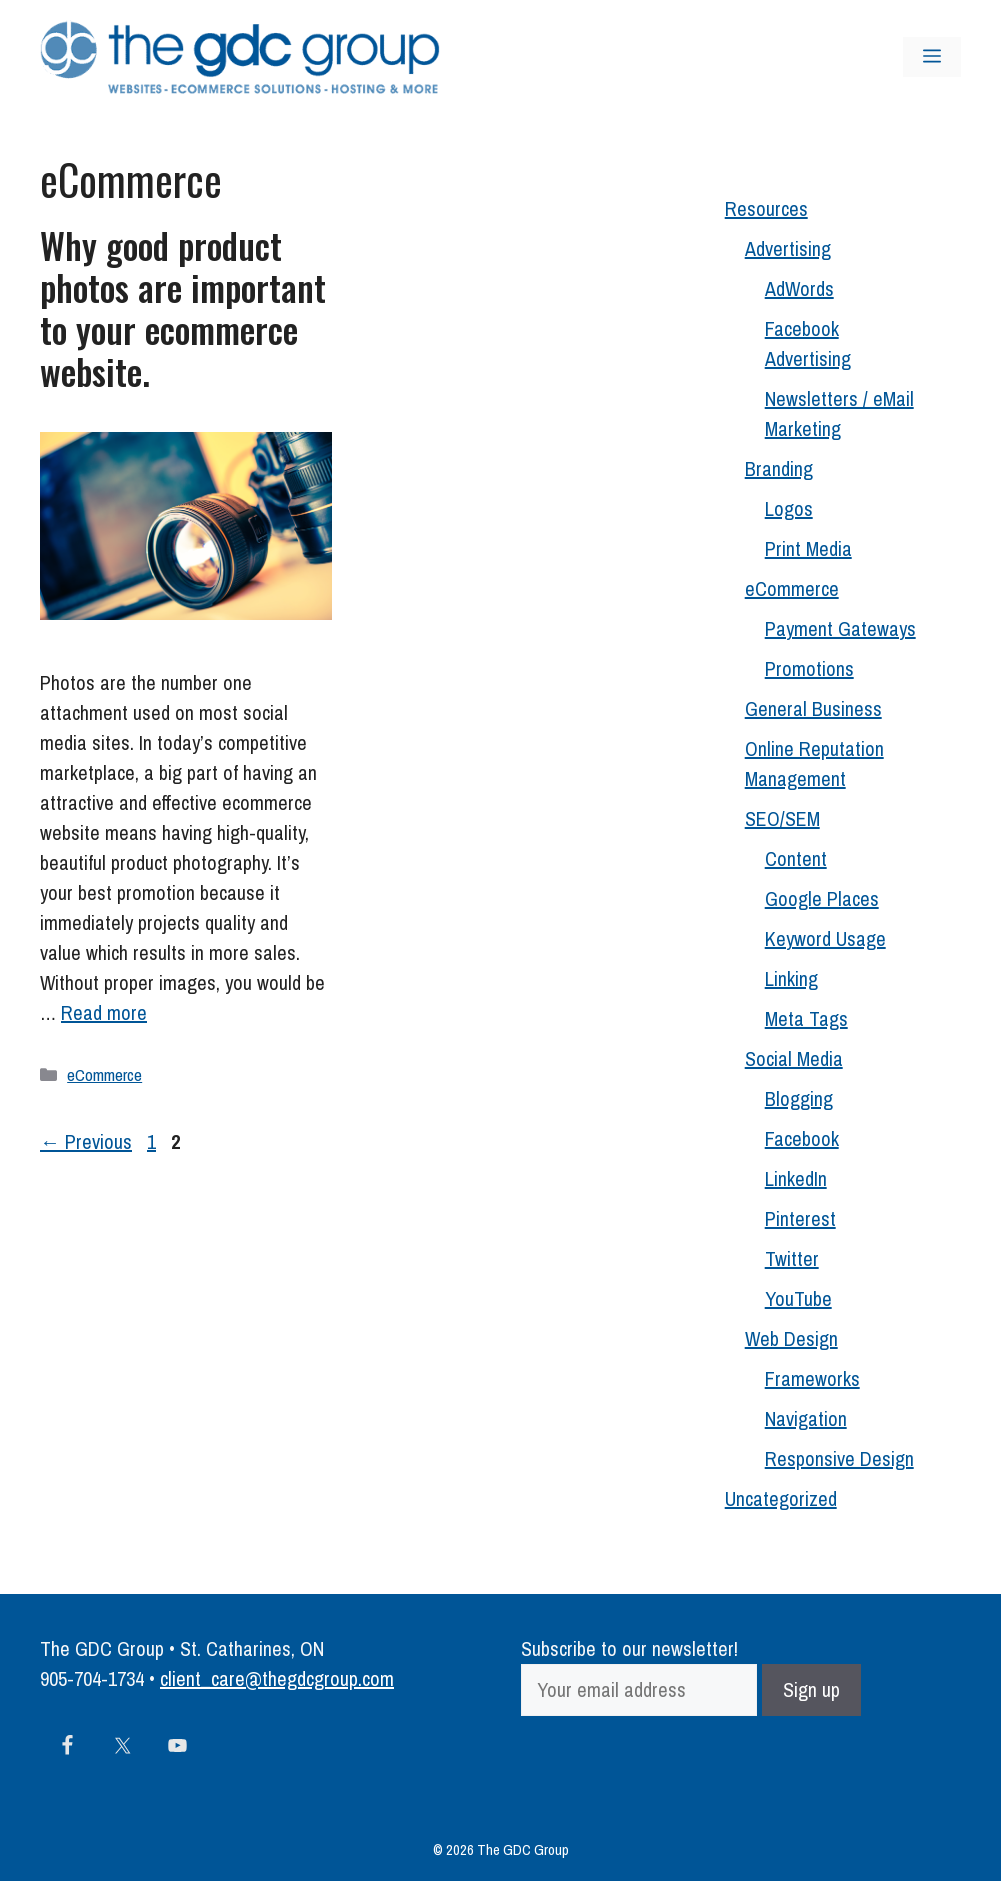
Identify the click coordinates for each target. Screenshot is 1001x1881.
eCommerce (104, 1074)
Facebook (802, 1138)
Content (796, 858)
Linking (791, 978)
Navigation (806, 1418)
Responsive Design (839, 1458)
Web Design (791, 1338)
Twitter (792, 1258)
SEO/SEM (782, 818)
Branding (779, 468)
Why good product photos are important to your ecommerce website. (183, 308)
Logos (789, 508)
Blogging (799, 1098)
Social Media (794, 1058)
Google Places (822, 898)
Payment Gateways (840, 628)
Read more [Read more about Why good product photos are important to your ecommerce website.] (104, 1012)
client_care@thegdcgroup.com (277, 1678)
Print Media (808, 548)
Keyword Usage (825, 938)
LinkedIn (796, 1178)
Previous (86, 1141)
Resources (766, 208)
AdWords (799, 288)
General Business (813, 708)
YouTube (798, 1298)
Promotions (809, 668)
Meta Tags (806, 1018)
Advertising (788, 248)
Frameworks (812, 1378)
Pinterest (800, 1218)
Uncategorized (781, 1498)
